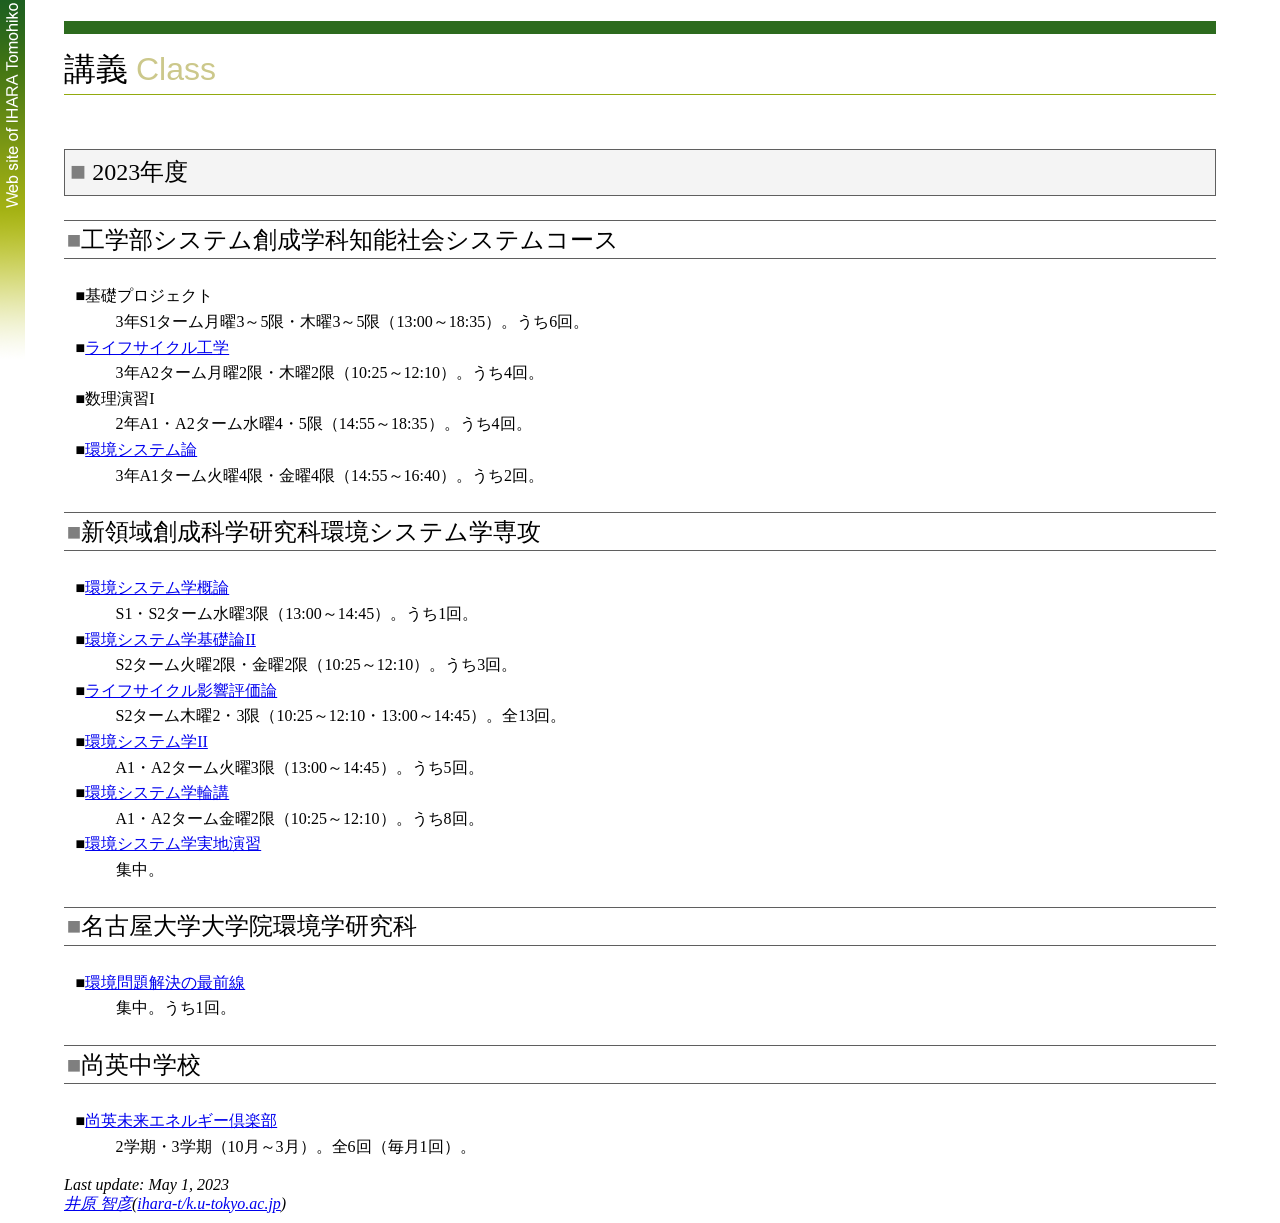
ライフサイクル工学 (157, 347)
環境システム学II (146, 741)
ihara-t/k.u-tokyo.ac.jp (209, 1203)
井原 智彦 (98, 1203)
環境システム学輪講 (157, 792)
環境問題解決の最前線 (165, 982)
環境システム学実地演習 (173, 843)
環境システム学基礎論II (170, 639)
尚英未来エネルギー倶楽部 (181, 1120)
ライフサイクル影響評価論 (181, 690)
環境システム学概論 (157, 587)
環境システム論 (141, 449)
